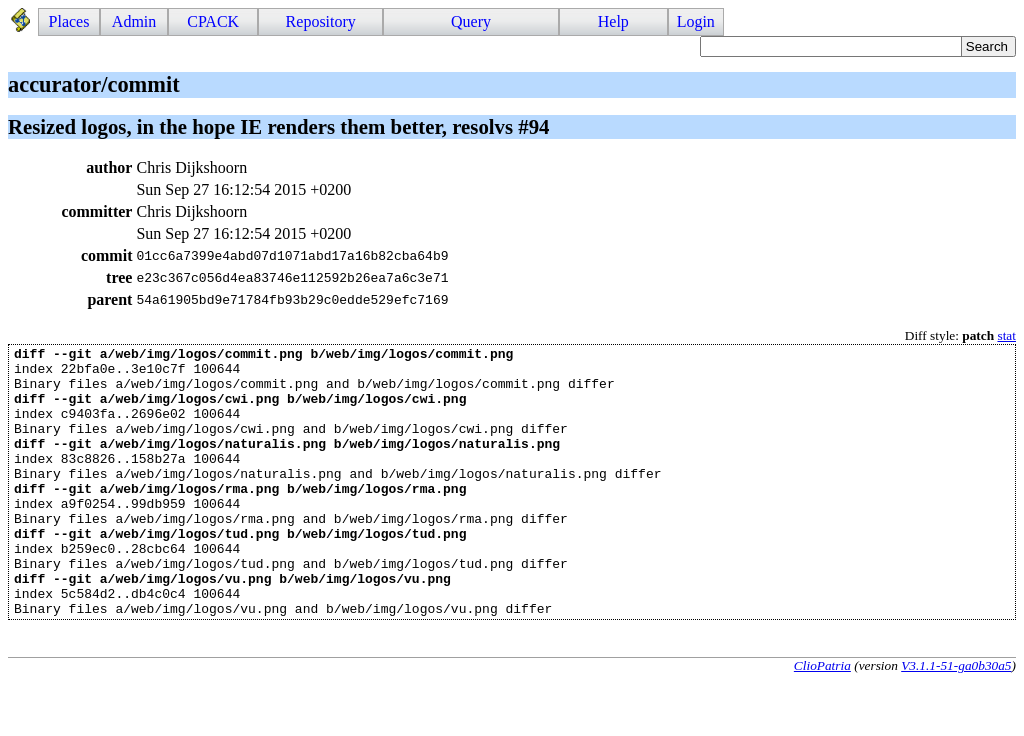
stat (1006, 335)
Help (613, 21)
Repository (321, 21)
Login (696, 21)
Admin (134, 21)
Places (69, 21)
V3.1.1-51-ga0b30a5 (956, 719)
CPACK (213, 21)
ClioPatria (822, 719)
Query (471, 21)
